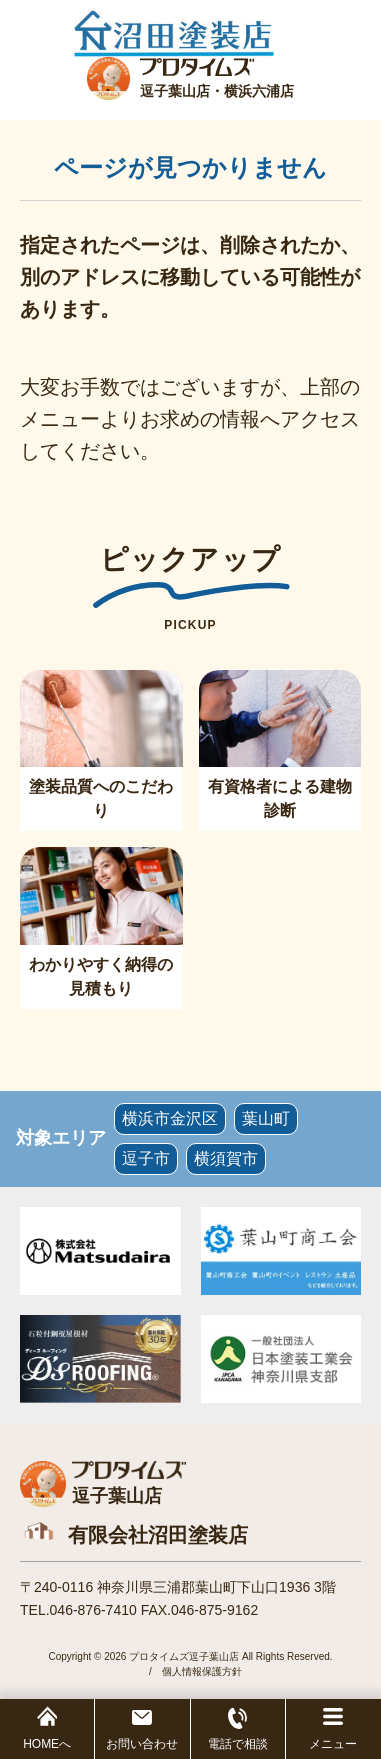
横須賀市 (226, 1158)
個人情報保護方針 (202, 1671)
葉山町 (266, 1118)
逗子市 (146, 1158)
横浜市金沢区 (170, 1118)
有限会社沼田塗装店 (158, 1535)
